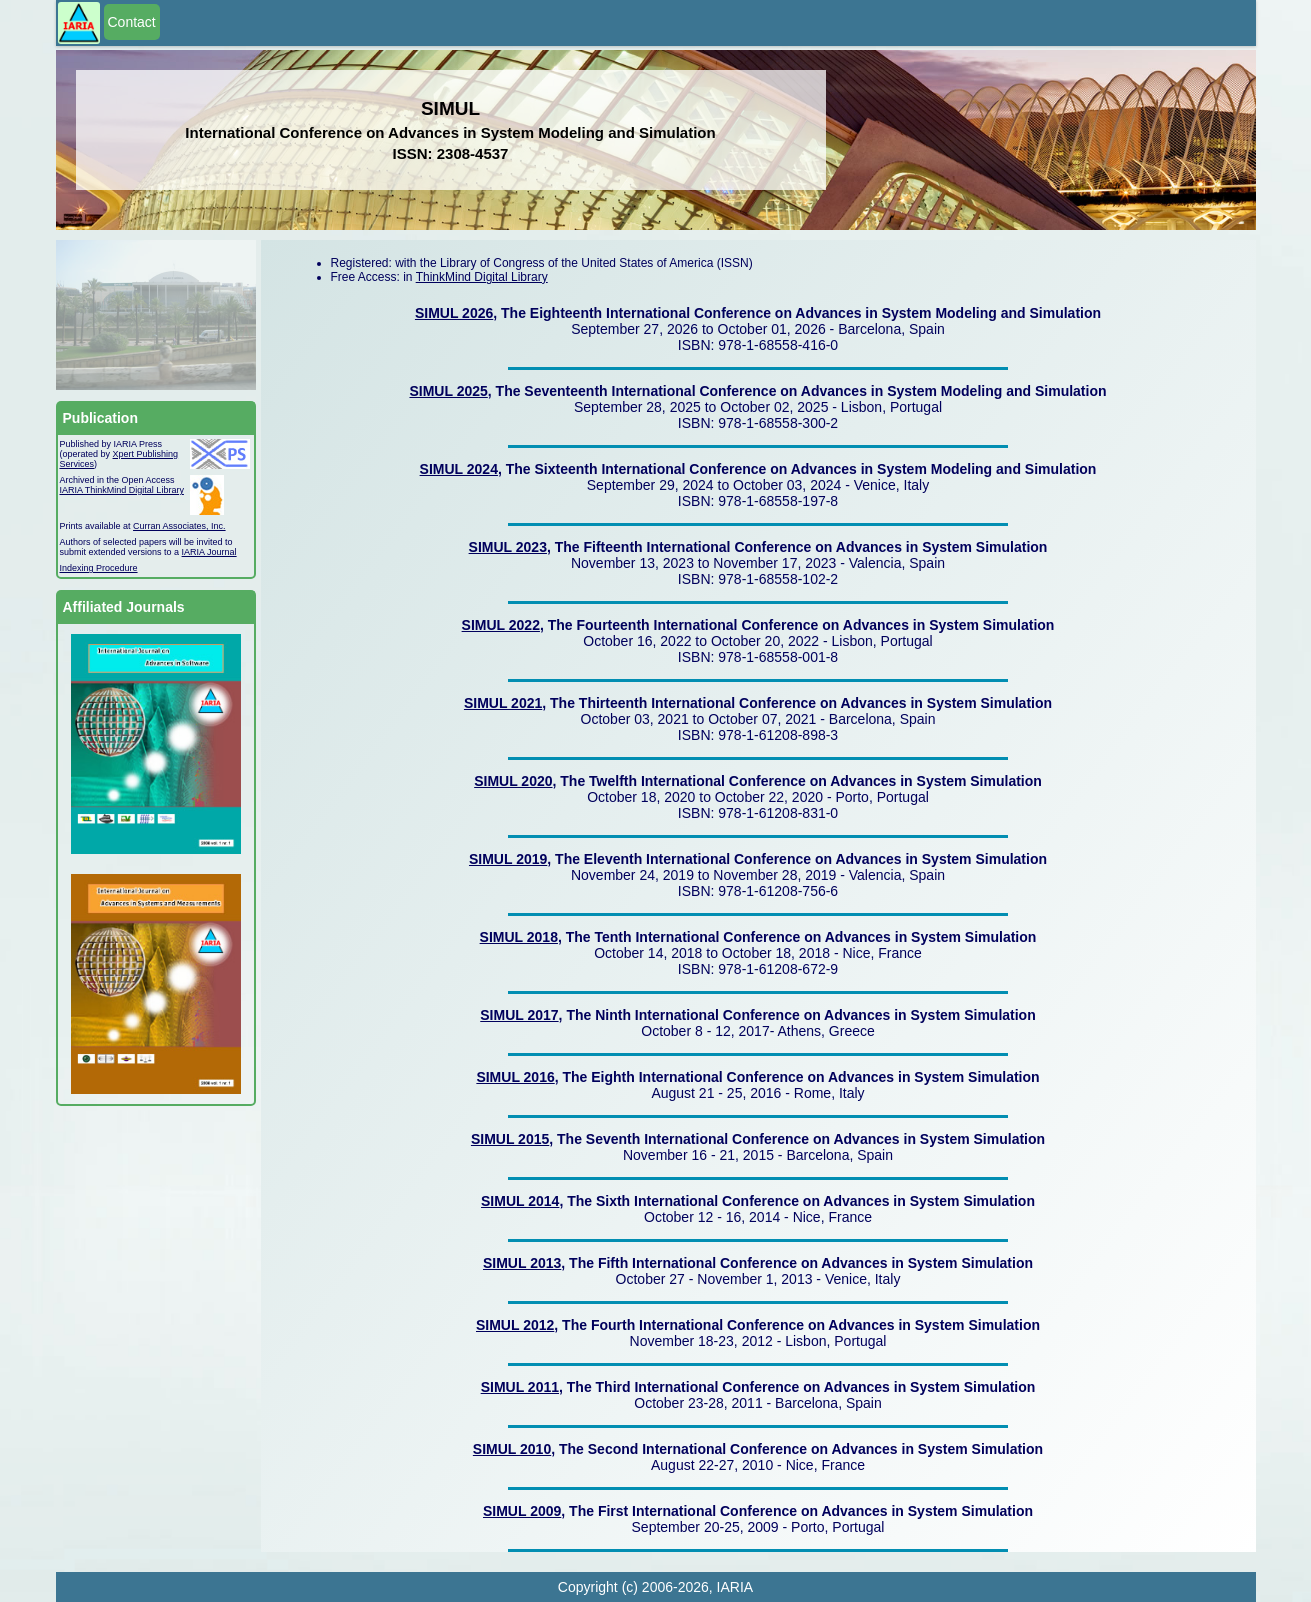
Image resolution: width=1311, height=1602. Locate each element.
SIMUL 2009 (522, 1511)
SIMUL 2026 (454, 313)
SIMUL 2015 (510, 1139)
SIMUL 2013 (522, 1263)
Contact (132, 22)
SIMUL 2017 (519, 1015)
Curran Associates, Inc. (179, 526)
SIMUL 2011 (520, 1387)
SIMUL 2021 (503, 703)
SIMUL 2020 (513, 781)
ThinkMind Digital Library (482, 277)
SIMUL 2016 (515, 1077)
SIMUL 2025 (448, 391)
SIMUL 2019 (508, 859)
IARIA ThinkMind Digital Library (122, 490)
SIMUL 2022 (501, 625)
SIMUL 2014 (520, 1201)
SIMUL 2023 (508, 547)
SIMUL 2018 (519, 937)
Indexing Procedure (99, 568)
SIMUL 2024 (459, 469)
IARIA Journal (209, 552)
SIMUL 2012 (515, 1325)
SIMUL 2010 (512, 1449)
